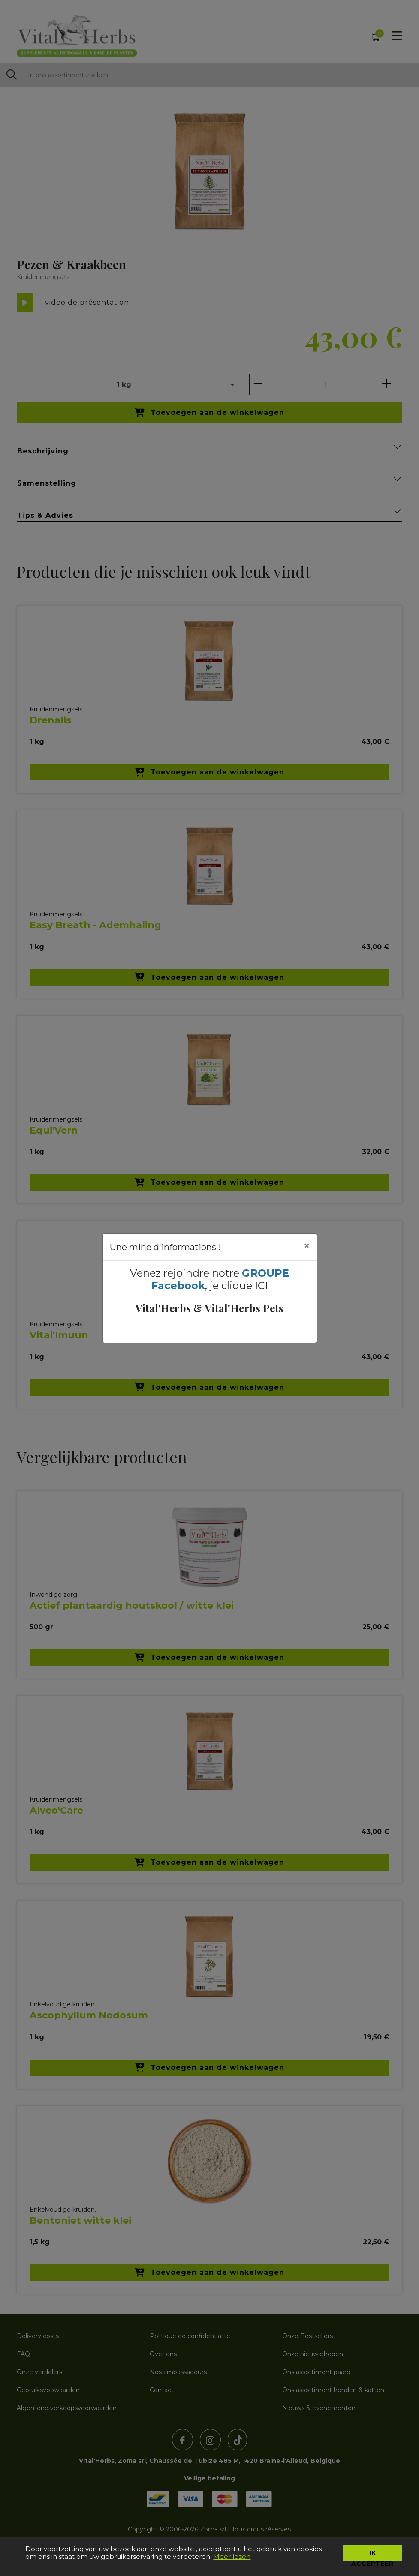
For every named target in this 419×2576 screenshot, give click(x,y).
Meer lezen (231, 2556)
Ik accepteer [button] (372, 2555)
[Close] (307, 1246)
